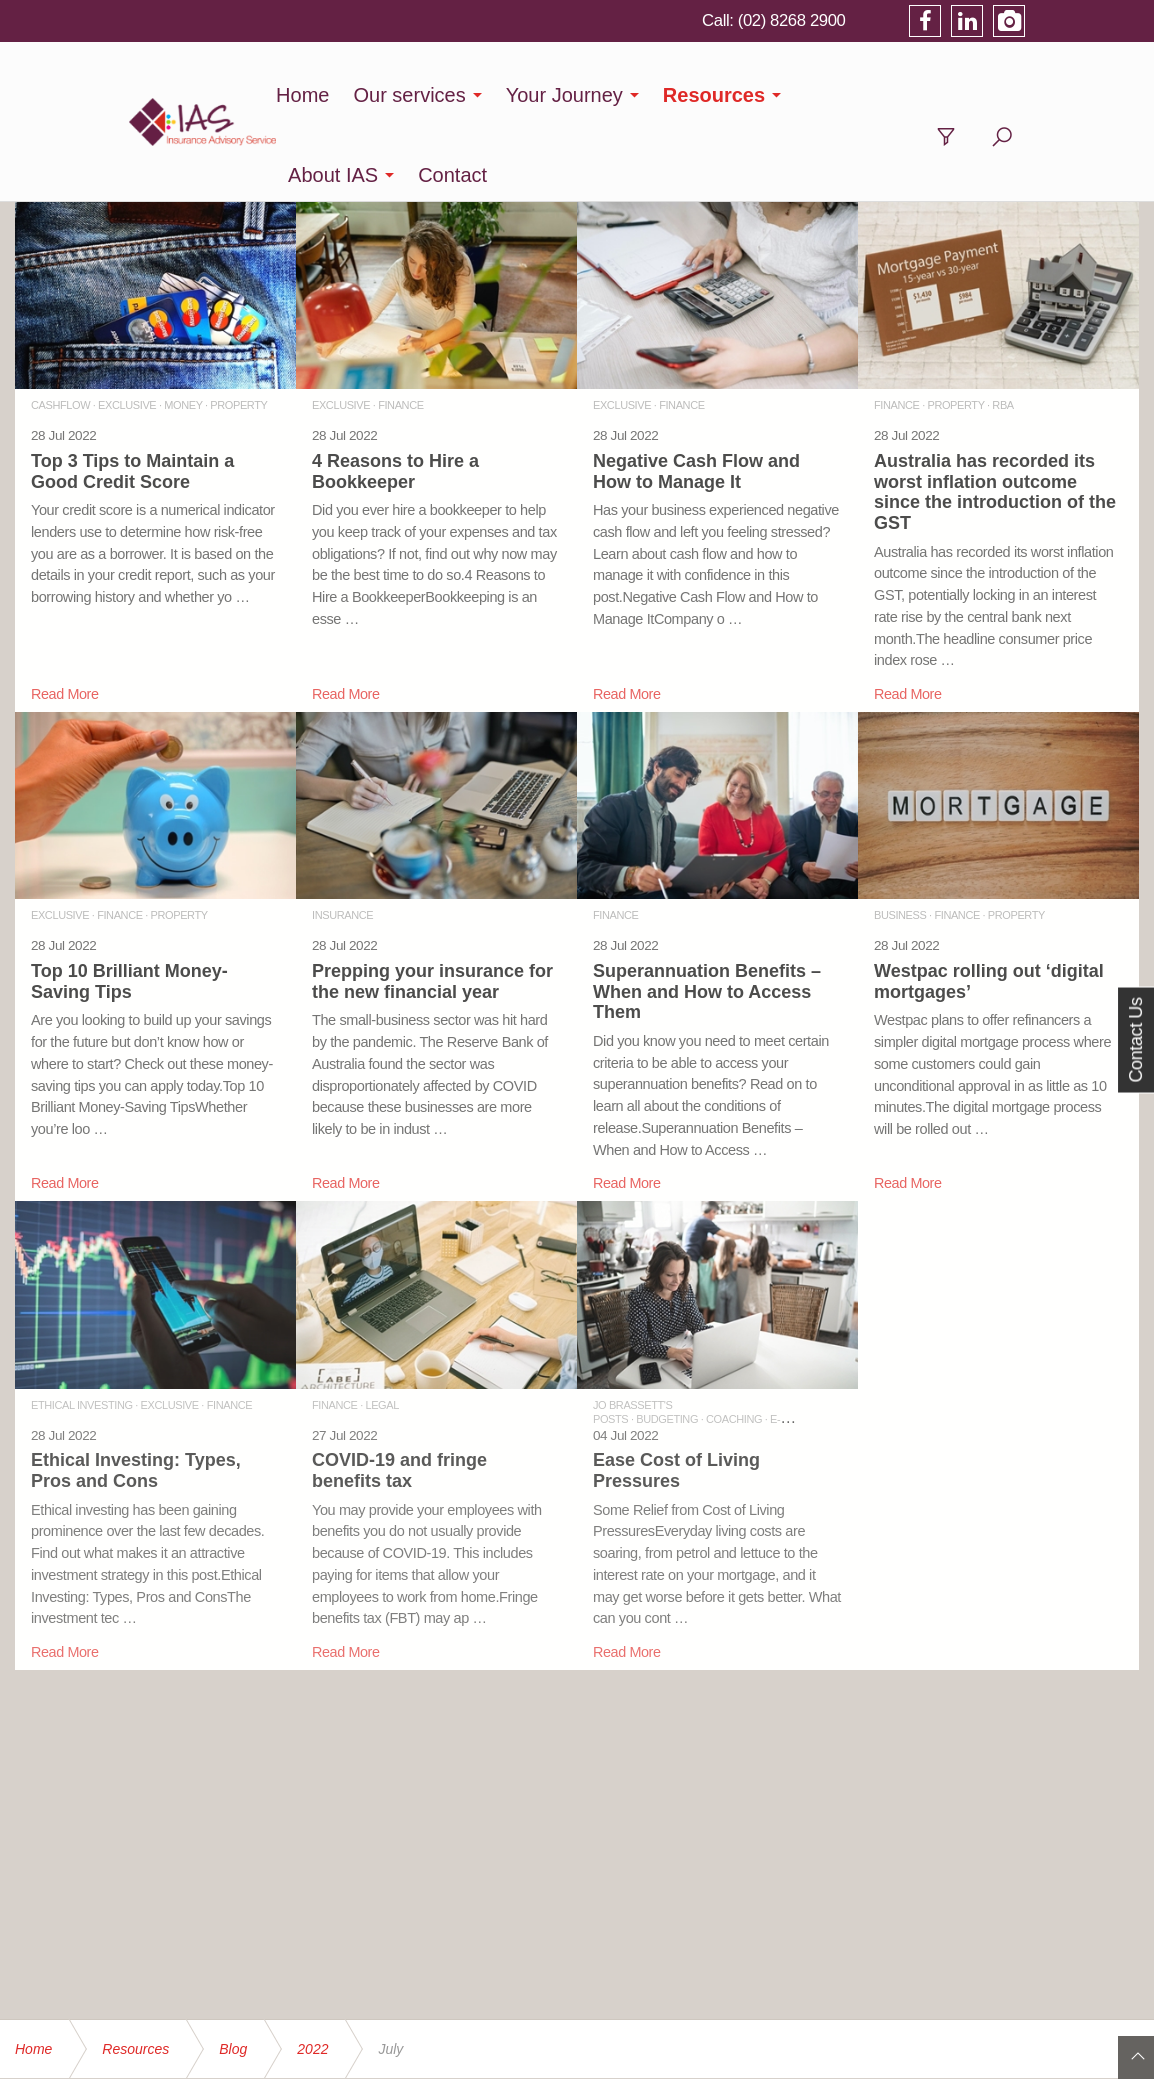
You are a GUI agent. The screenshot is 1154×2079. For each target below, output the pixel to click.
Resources (737, 95)
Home (325, 95)
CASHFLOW (60, 325)
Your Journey (587, 95)
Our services (432, 95)
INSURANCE (342, 835)
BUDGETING (667, 1339)
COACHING (734, 1339)
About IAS (873, 95)
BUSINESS (900, 835)
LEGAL (381, 1325)
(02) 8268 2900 (901, 20)
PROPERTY (238, 325)
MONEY (183, 325)
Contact (992, 95)
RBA (1002, 325)
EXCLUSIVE (127, 325)
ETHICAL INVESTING (82, 1325)
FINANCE (400, 325)
